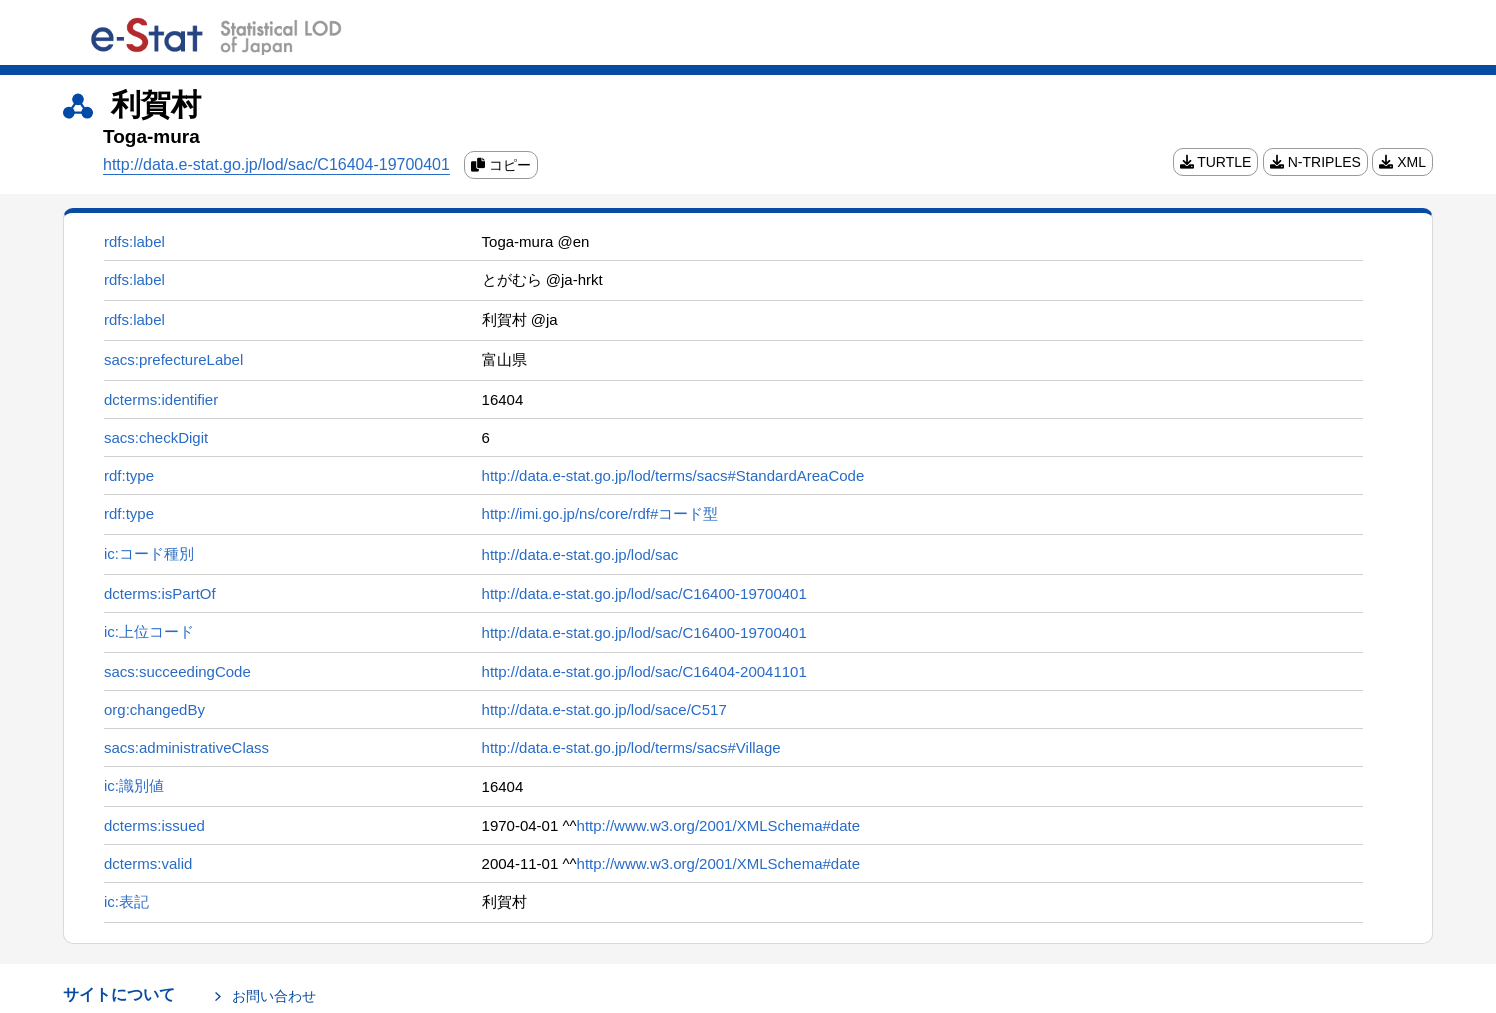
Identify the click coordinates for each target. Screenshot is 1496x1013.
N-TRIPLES (1315, 162)
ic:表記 (126, 901)
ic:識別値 (134, 785)
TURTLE (1216, 162)
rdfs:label (134, 241)
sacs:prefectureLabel (173, 359)
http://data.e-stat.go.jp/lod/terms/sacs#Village (631, 747)
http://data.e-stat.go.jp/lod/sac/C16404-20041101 (644, 671)
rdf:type (129, 475)
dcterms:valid (148, 863)
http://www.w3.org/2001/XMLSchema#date (719, 825)
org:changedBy (154, 709)
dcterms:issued (154, 825)
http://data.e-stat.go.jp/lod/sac (580, 554)
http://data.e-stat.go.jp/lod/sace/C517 (604, 709)
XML (1402, 162)
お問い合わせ (274, 996)
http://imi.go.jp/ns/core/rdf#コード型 (600, 513)
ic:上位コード (149, 631)
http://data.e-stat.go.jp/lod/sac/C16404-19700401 (276, 164)
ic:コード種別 (149, 553)
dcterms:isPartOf (160, 593)
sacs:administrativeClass (186, 747)
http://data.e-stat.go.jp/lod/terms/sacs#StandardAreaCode (673, 475)
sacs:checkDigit (156, 437)
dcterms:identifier (161, 399)
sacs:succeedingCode (177, 671)
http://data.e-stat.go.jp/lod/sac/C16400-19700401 (644, 593)
